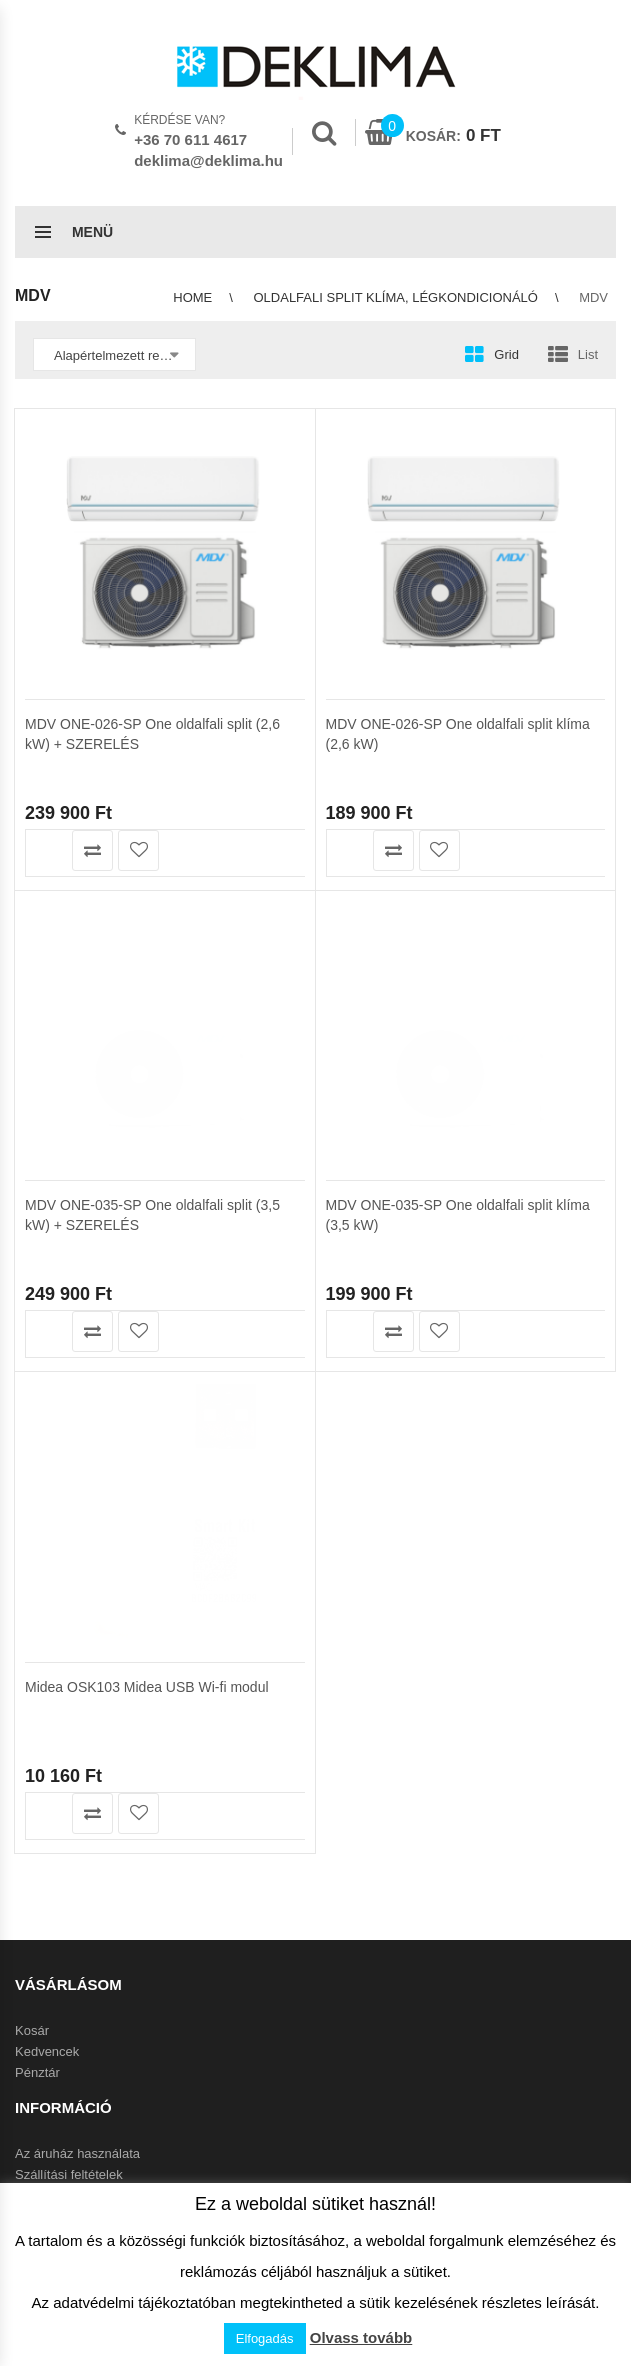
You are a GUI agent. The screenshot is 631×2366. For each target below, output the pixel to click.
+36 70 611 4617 (190, 139)
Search (324, 133)
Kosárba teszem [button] (46, 850)
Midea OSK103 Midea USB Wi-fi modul (147, 1407)
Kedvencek (47, 2051)
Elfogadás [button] (265, 2338)
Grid (506, 354)
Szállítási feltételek (69, 2174)
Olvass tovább (361, 2337)
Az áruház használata (77, 2153)
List (588, 354)
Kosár (32, 2030)
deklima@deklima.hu (208, 160)
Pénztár (37, 2072)
